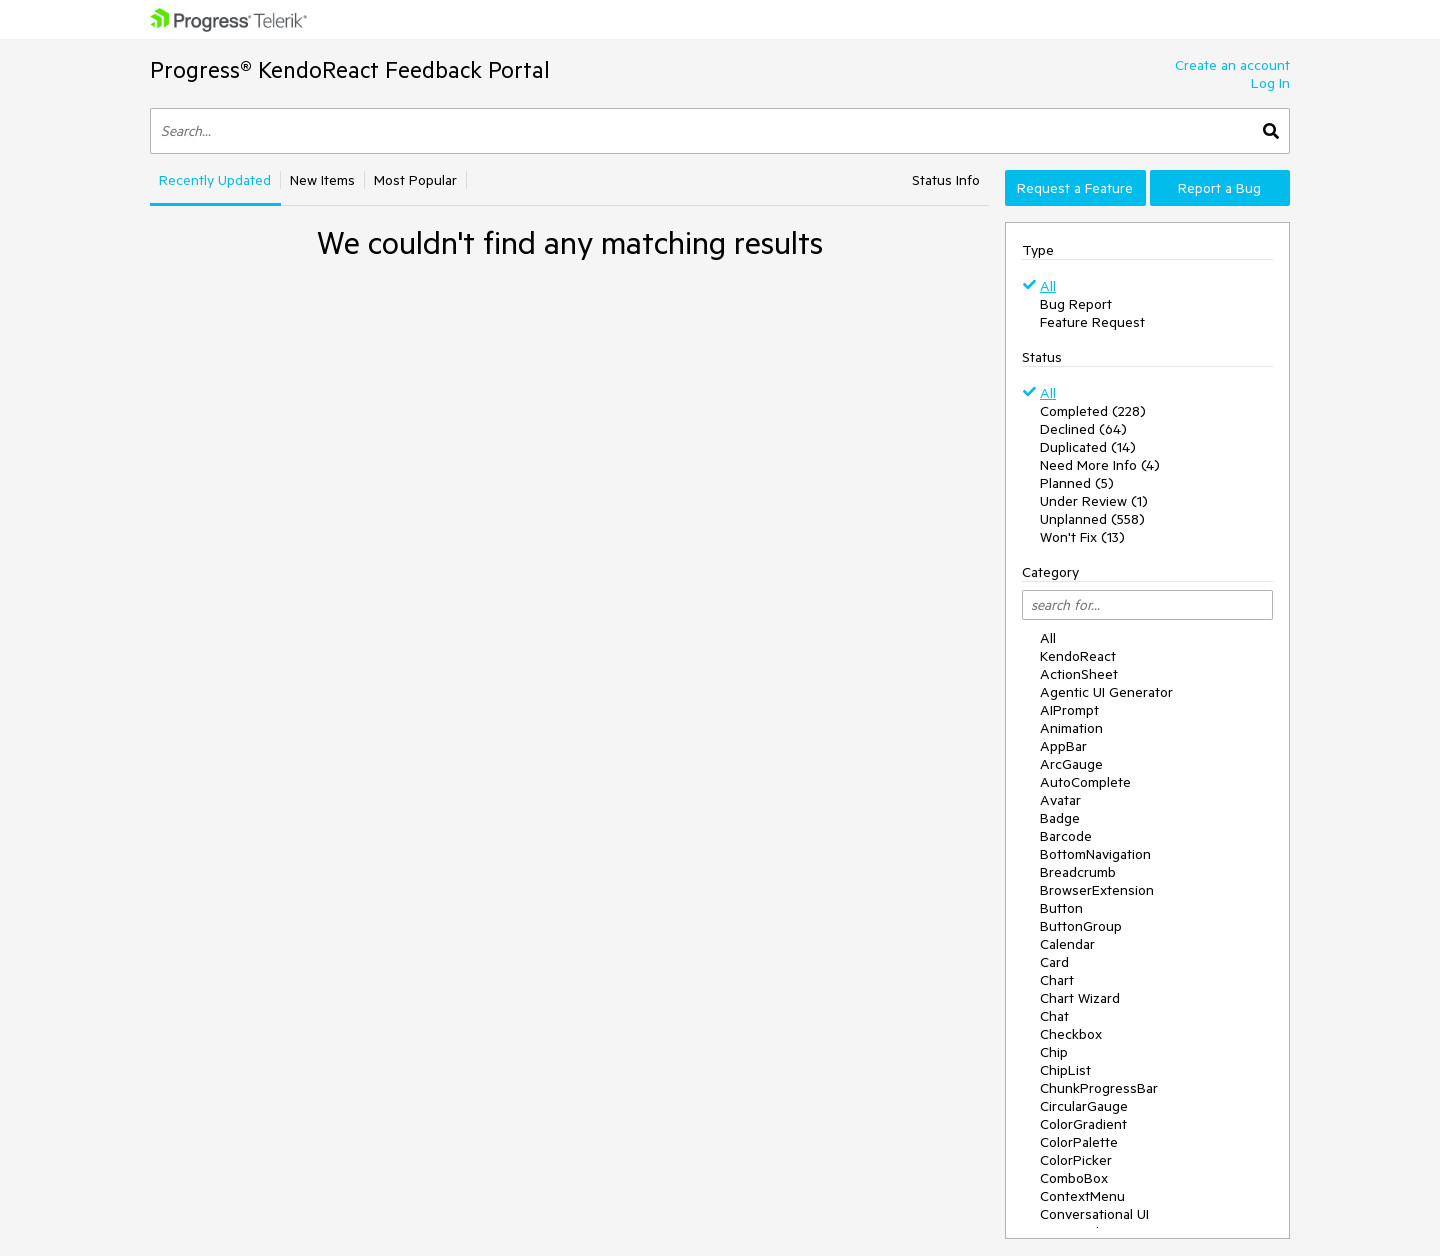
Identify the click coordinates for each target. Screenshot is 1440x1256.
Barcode (1066, 836)
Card (1054, 962)
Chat (1054, 1016)
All (1048, 286)
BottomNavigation (1095, 854)
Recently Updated (215, 180)
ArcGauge (1071, 764)
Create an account (1232, 65)
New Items (322, 180)
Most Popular (415, 180)
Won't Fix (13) (1082, 537)
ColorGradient (1083, 1124)
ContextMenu (1082, 1196)
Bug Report (1076, 304)
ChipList (1065, 1070)
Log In (1270, 83)
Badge (1060, 818)
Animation (1071, 728)
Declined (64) (1083, 429)
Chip (1054, 1052)
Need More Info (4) (1100, 465)
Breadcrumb (1078, 872)
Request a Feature (1075, 188)
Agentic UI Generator (1106, 692)
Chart (1057, 980)
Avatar (1060, 800)
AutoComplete (1085, 782)
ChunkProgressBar (1099, 1088)
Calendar (1067, 944)
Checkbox (1071, 1034)
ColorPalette (1079, 1142)
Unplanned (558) (1092, 519)
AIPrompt (1069, 710)
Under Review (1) (1094, 501)
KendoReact (1078, 656)
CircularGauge (1084, 1106)
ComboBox (1074, 1178)
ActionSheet (1079, 674)
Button (1061, 908)
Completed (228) (1093, 411)
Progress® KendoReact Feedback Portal (350, 69)
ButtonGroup (1081, 926)
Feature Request (1092, 322)
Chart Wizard (1080, 998)
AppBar (1063, 746)
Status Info (946, 180)
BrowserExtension (1097, 890)
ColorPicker (1076, 1160)
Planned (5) (1077, 483)
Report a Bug (1219, 188)
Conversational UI (1094, 1214)
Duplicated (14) (1088, 447)
